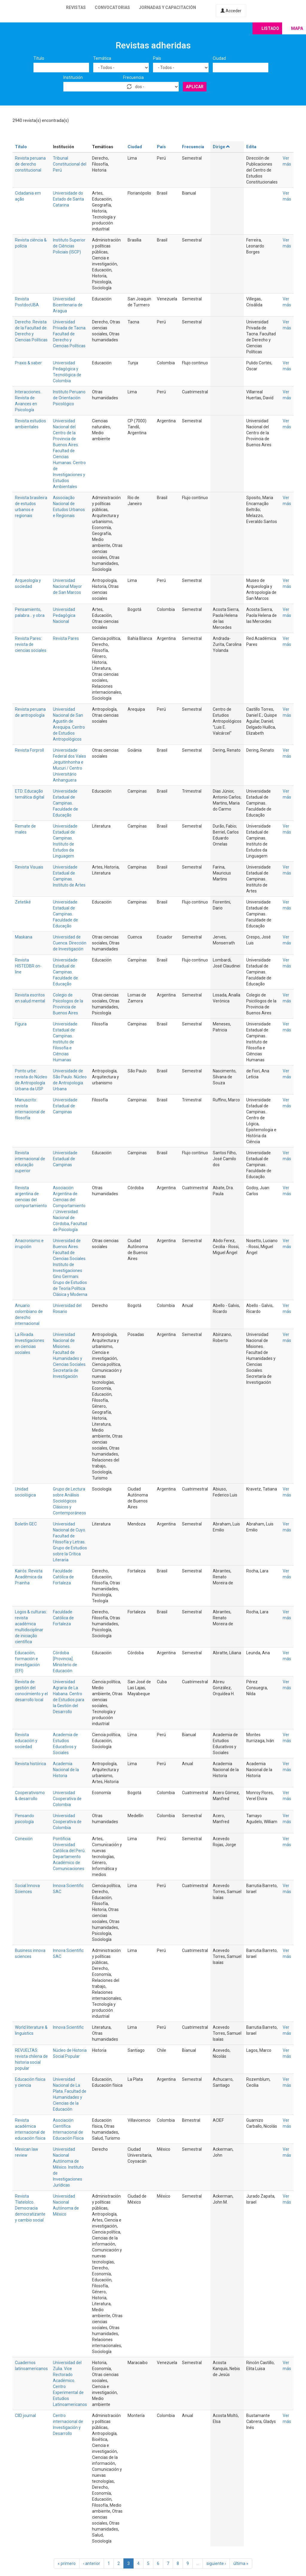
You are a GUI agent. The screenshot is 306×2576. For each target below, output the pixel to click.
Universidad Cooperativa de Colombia (67, 1798)
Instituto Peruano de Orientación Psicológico (69, 397)
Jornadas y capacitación (167, 7)
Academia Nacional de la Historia (66, 1769)
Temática (102, 58)
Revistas (76, 7)
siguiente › (216, 2563)
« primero (67, 2563)
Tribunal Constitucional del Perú (69, 164)
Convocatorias (112, 7)
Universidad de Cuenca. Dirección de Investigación (69, 943)
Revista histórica (30, 1763)
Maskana (23, 937)
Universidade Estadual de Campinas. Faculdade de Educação (65, 803)
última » (240, 2563)
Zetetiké (23, 902)
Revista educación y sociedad (26, 1740)
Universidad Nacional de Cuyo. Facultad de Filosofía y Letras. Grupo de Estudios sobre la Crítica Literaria (70, 1542)
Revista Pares (66, 638)
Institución (73, 77)
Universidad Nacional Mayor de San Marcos (67, 586)
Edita (251, 146)
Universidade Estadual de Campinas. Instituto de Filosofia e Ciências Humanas (65, 1042)
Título (38, 58)
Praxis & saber (28, 362)
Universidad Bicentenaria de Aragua (67, 304)
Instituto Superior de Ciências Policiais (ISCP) (69, 246)
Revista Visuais (29, 867)
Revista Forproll (29, 750)
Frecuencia (133, 77)
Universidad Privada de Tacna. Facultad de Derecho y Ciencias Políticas (69, 333)
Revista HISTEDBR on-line (28, 966)
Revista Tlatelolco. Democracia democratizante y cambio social (30, 2208)
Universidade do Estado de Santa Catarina (68, 199)
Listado (270, 28)
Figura (21, 1024)
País (157, 58)
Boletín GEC (26, 1524)
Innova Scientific (68, 2027)
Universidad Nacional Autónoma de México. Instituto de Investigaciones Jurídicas (68, 2167)
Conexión (24, 1838)
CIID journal (25, 2415)
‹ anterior (91, 2563)
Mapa (297, 28)
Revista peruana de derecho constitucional (30, 164)
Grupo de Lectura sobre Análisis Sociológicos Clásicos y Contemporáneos (69, 1501)
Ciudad (219, 58)
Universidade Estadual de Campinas (65, 1105)
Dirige (221, 146)
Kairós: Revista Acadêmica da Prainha (28, 1576)
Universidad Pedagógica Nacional (64, 615)
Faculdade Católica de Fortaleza (63, 1576)
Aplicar (195, 86)
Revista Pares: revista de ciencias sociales (30, 644)
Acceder (231, 10)
